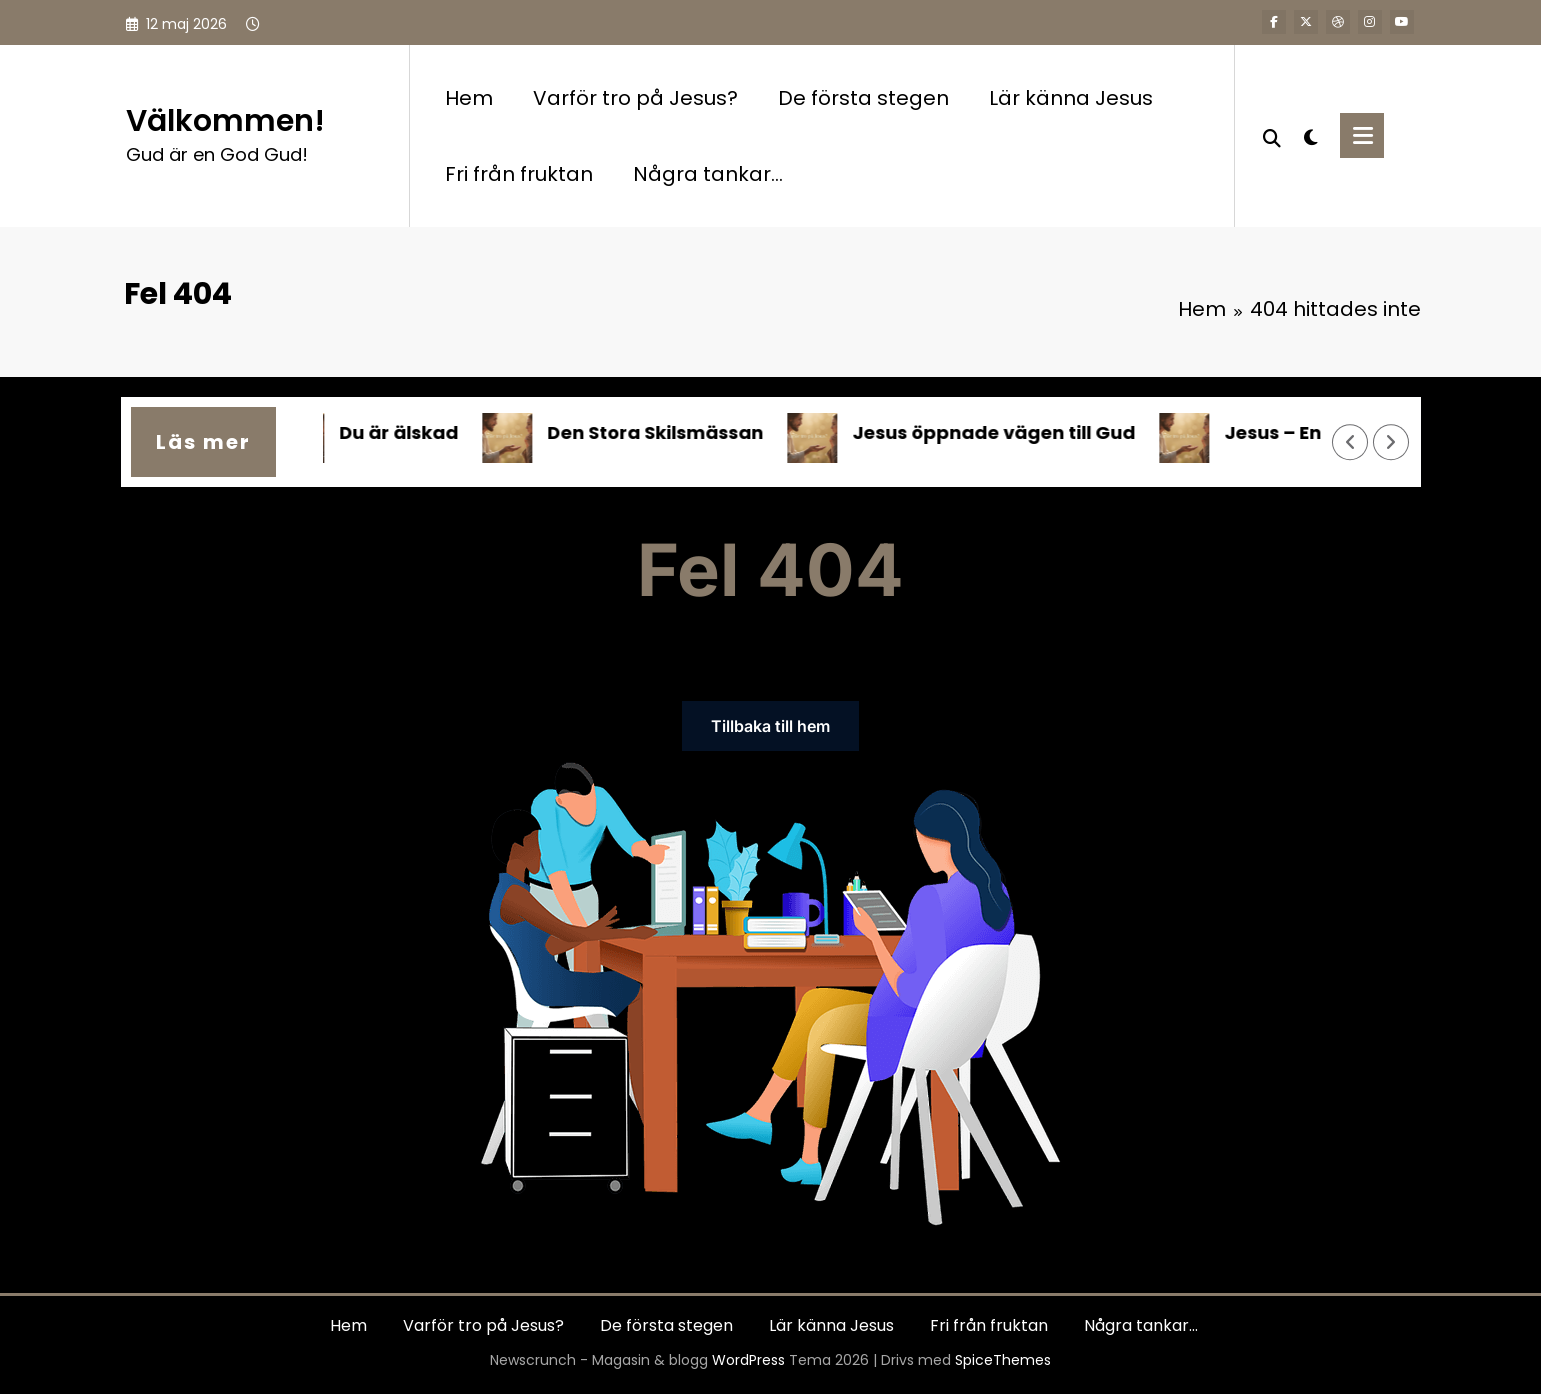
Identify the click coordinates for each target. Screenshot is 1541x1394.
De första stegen (863, 98)
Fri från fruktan (519, 174)
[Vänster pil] (1350, 443)
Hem (469, 98)
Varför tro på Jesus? (635, 98)
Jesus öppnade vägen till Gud (1000, 432)
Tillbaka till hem (770, 726)
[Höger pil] (1391, 443)
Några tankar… (708, 174)
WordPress (748, 1360)
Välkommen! (225, 121)
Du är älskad (405, 432)
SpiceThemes (1003, 1360)
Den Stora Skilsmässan (662, 432)
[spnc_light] (1311, 135)
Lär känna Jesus (1071, 98)
